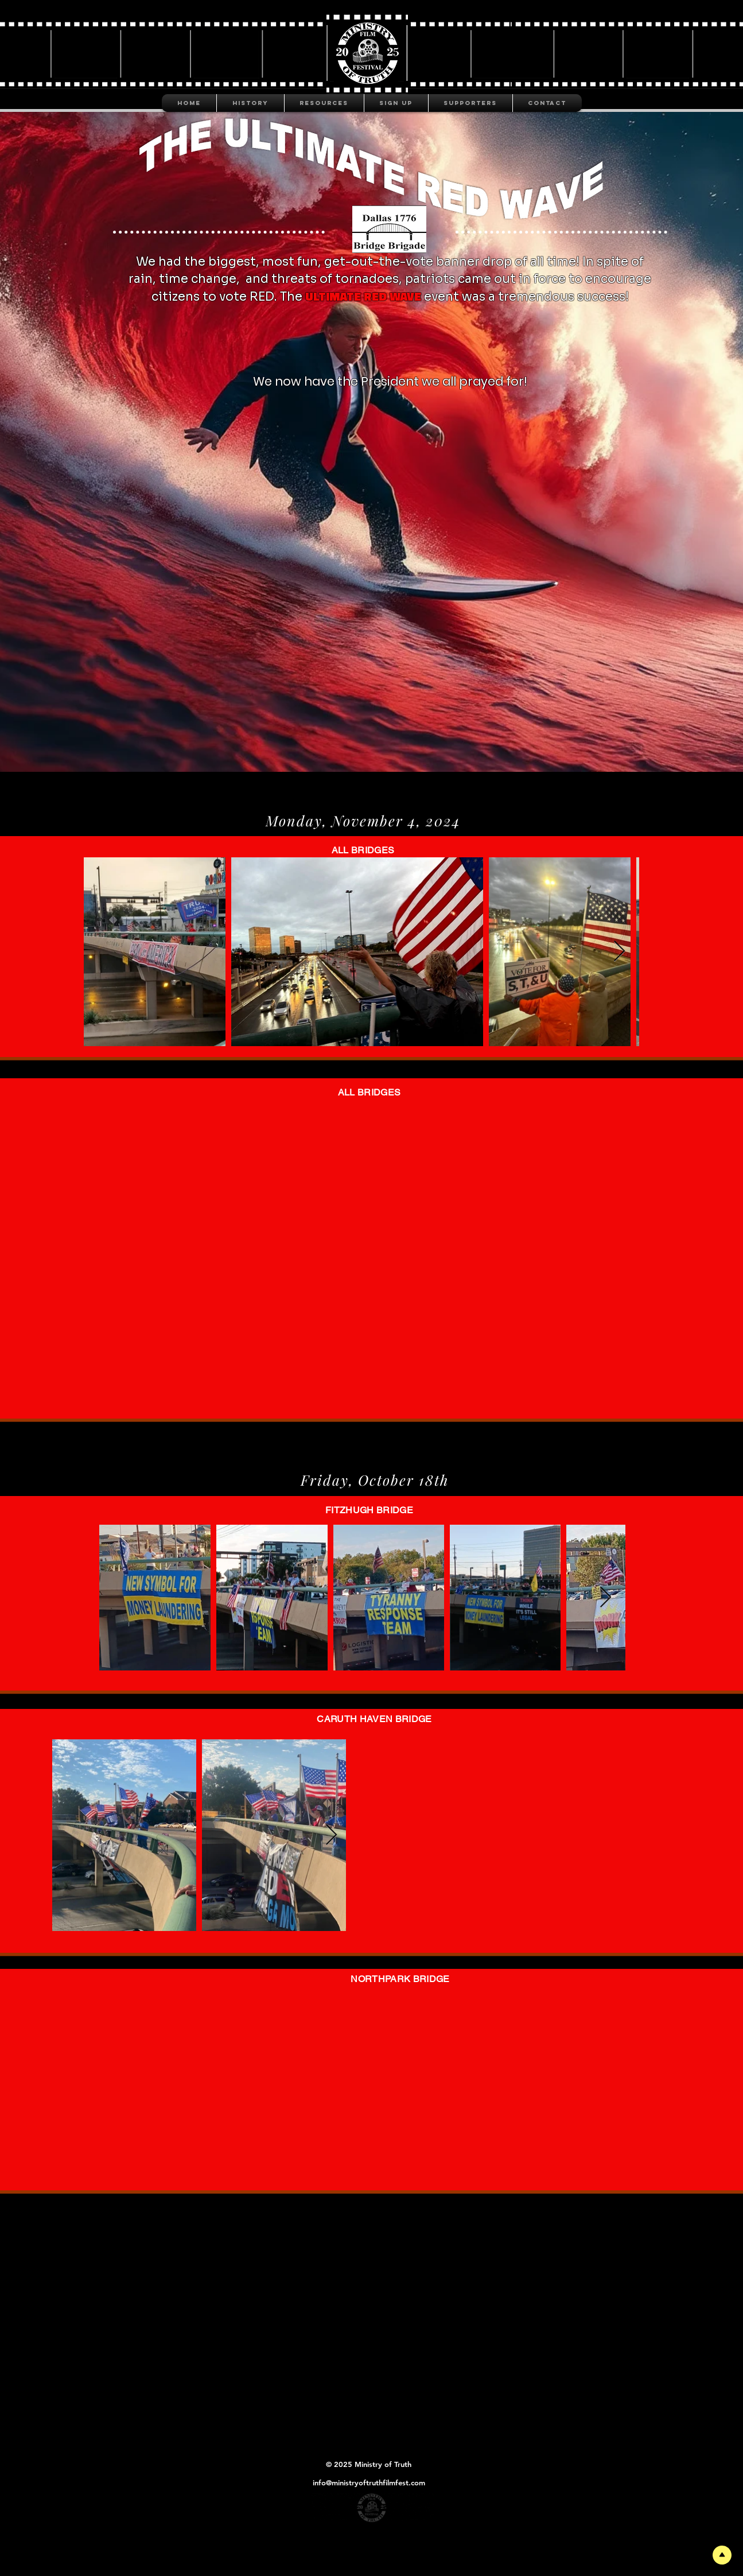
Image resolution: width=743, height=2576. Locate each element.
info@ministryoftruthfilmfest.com (369, 2482)
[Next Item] (619, 952)
